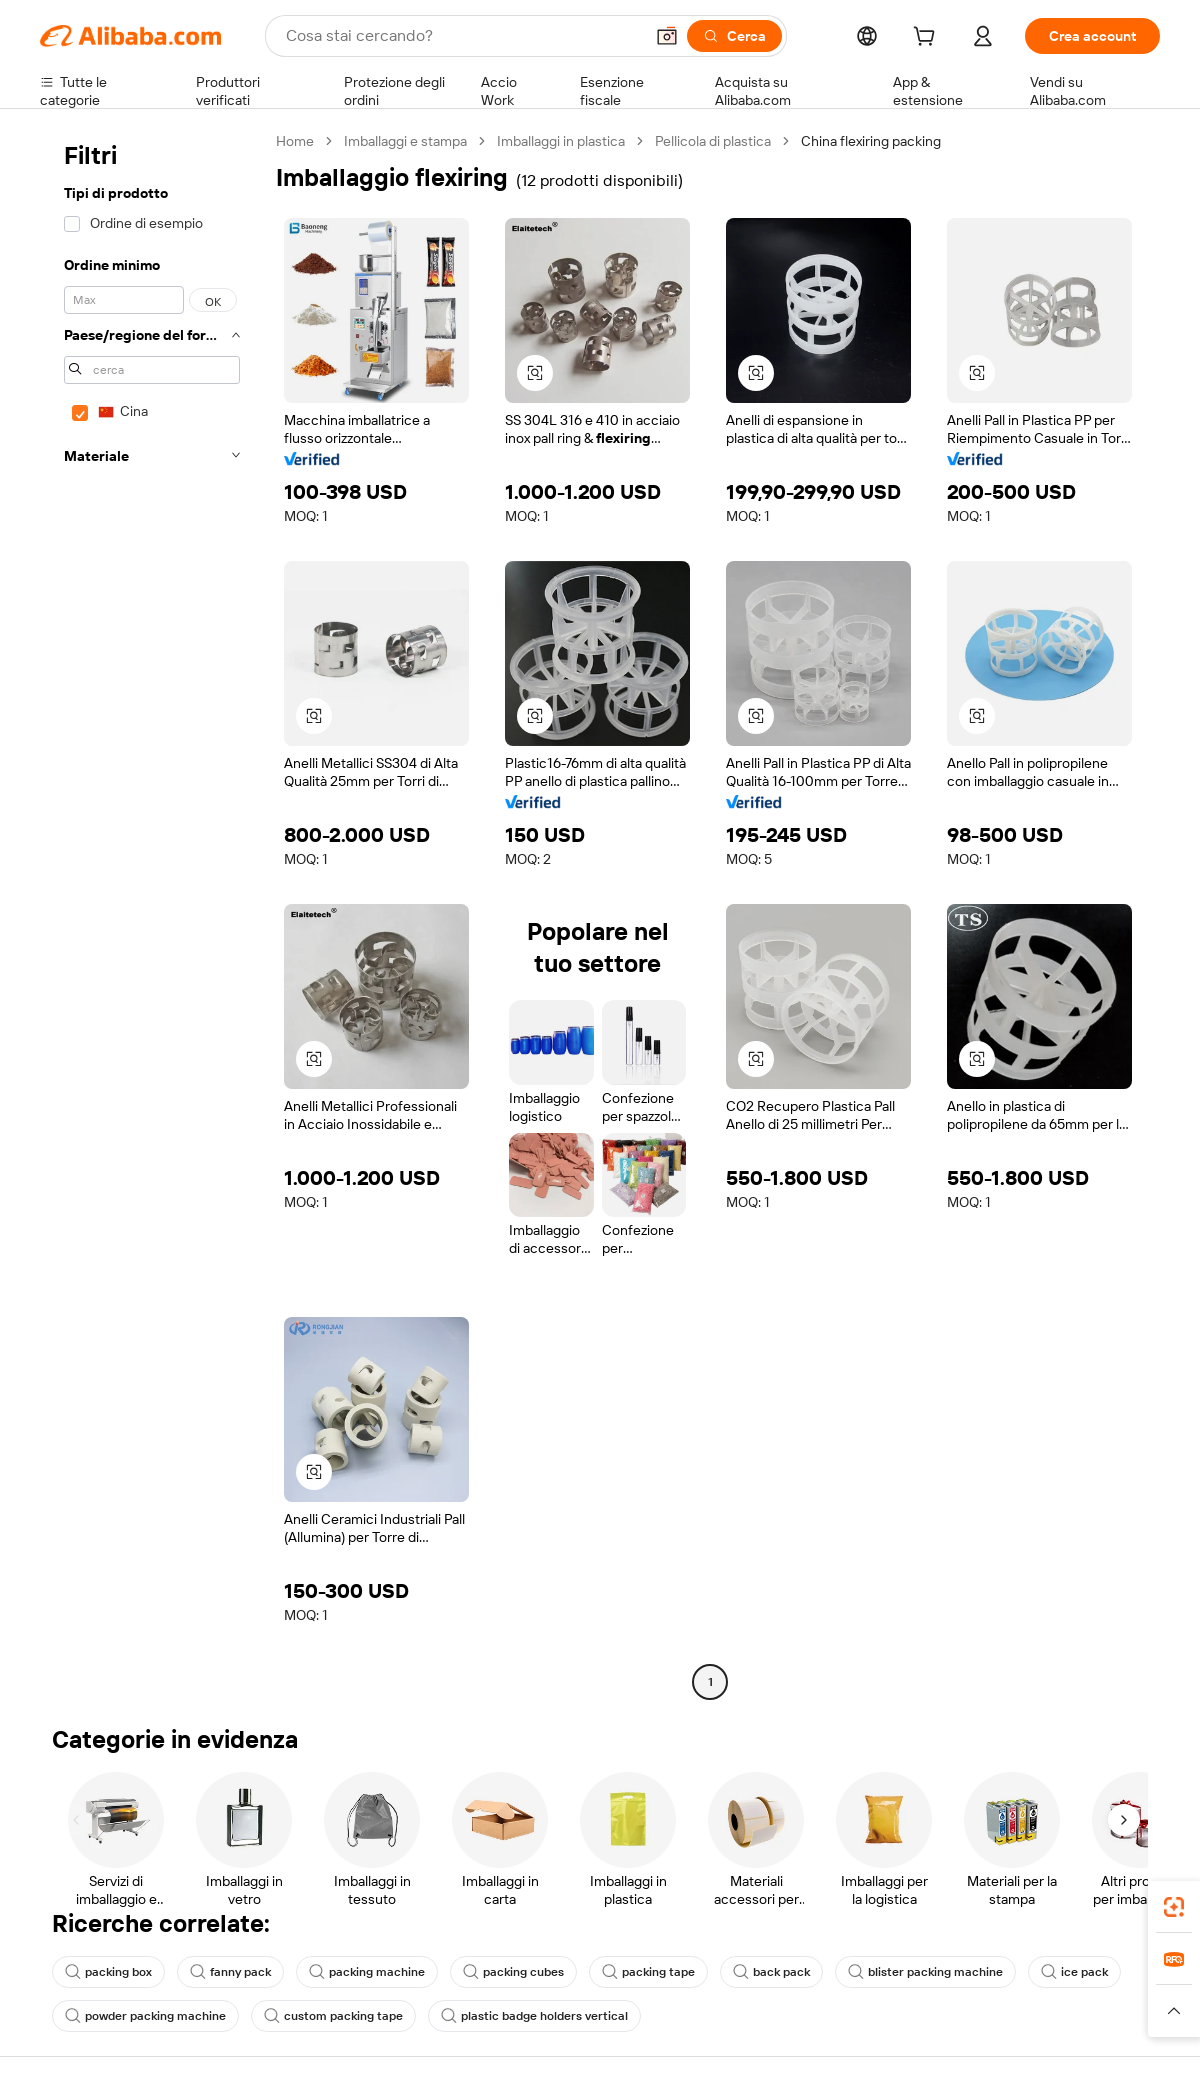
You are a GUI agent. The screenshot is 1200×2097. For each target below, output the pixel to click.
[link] (1174, 1907)
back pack (771, 1972)
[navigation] (152, 914)
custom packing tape (333, 2016)
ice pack (1074, 1972)
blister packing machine (925, 1972)
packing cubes (513, 1972)
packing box (108, 1972)
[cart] (928, 39)
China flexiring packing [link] (871, 141)
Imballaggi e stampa (405, 141)
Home (295, 141)
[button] (667, 36)
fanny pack (230, 1972)
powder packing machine (145, 2016)
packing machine (367, 1972)
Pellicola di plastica (713, 141)
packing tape (648, 1972)
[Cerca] (734, 36)
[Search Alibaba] (462, 36)
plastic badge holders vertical (534, 2016)
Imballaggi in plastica (561, 141)
